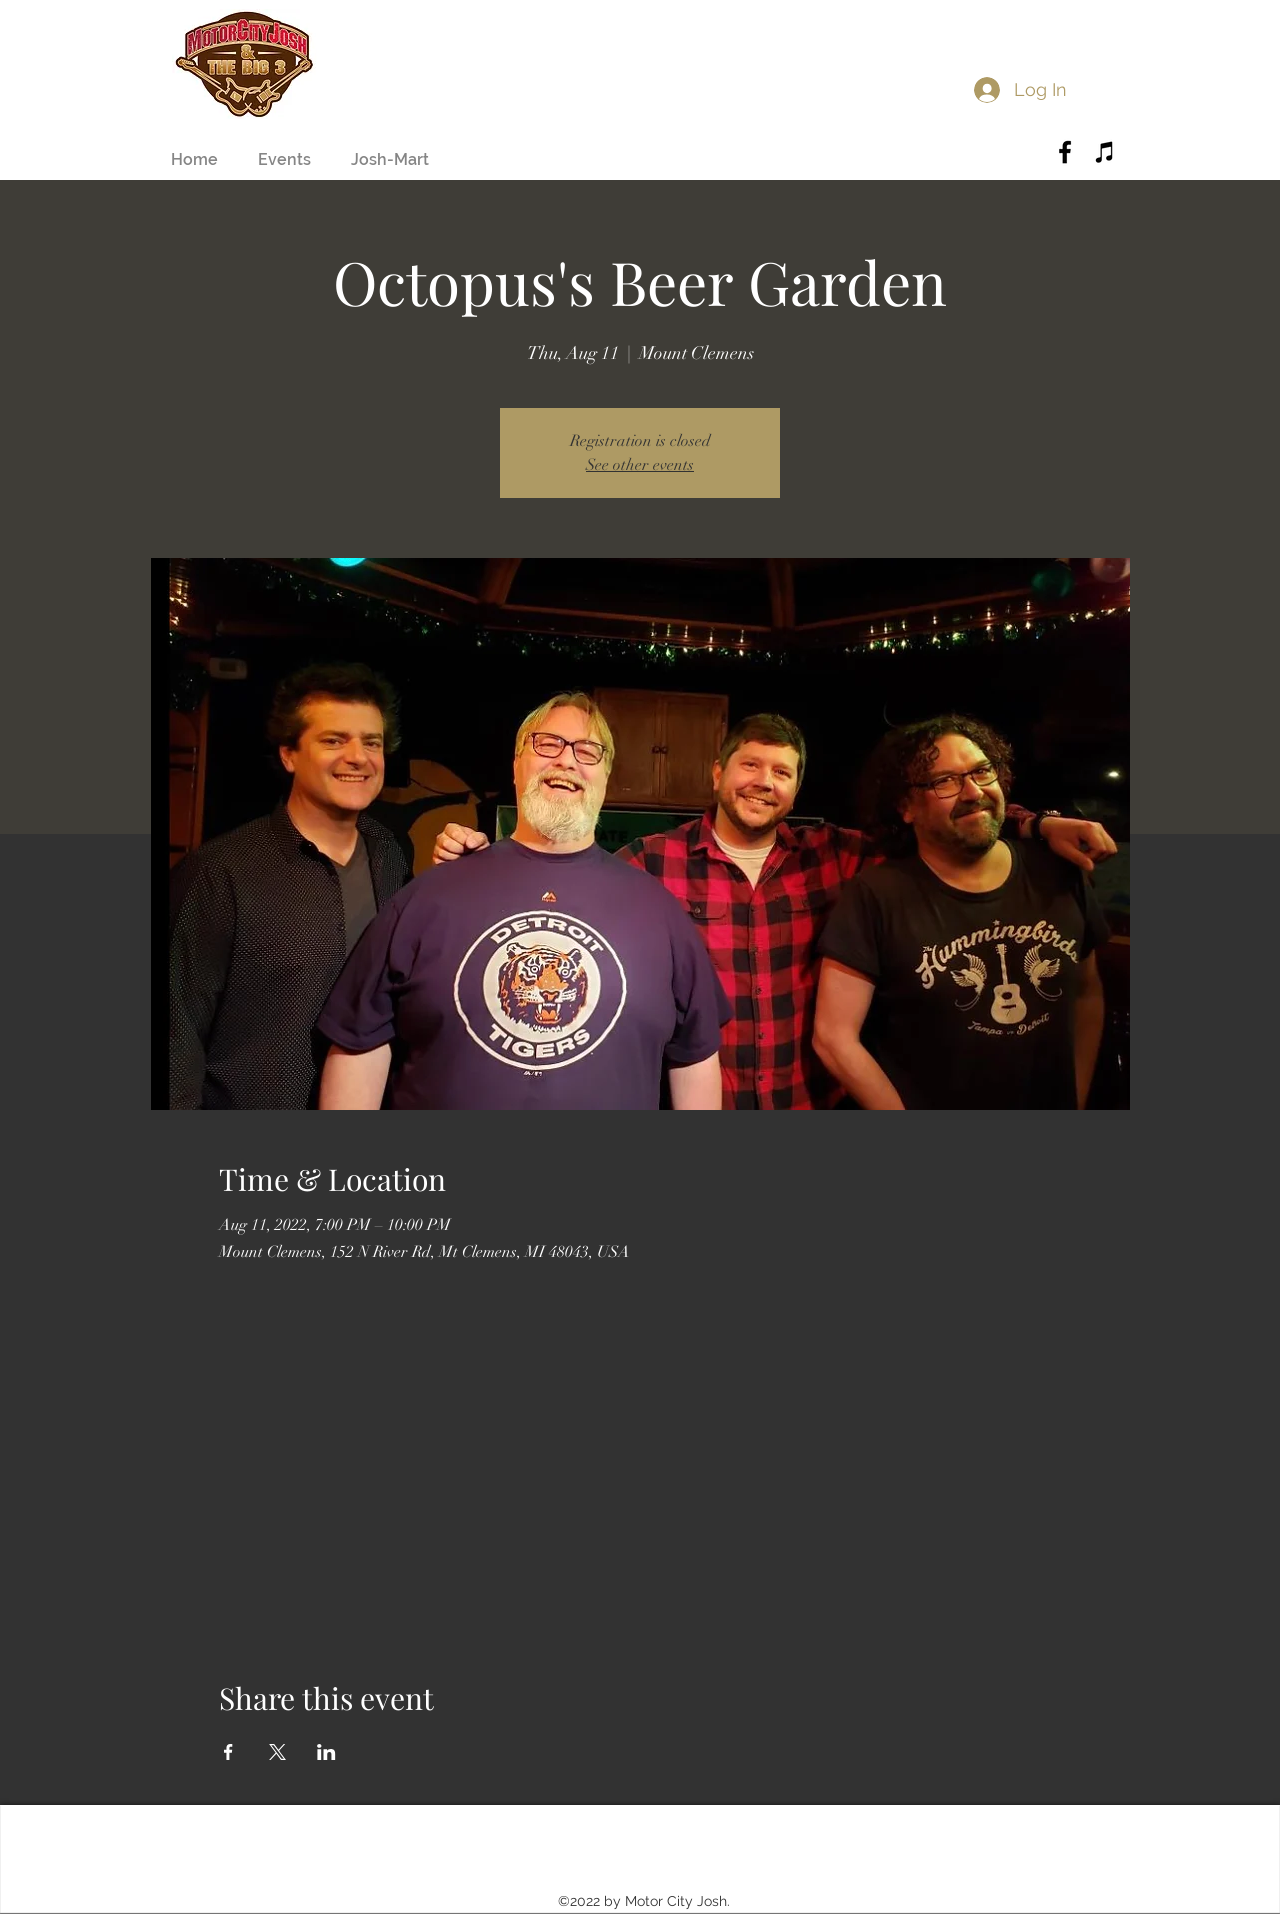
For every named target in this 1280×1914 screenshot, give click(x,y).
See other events (640, 465)
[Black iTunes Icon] (1105, 152)
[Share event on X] (277, 1752)
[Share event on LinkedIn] (326, 1752)
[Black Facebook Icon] (1065, 152)
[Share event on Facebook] (228, 1752)
